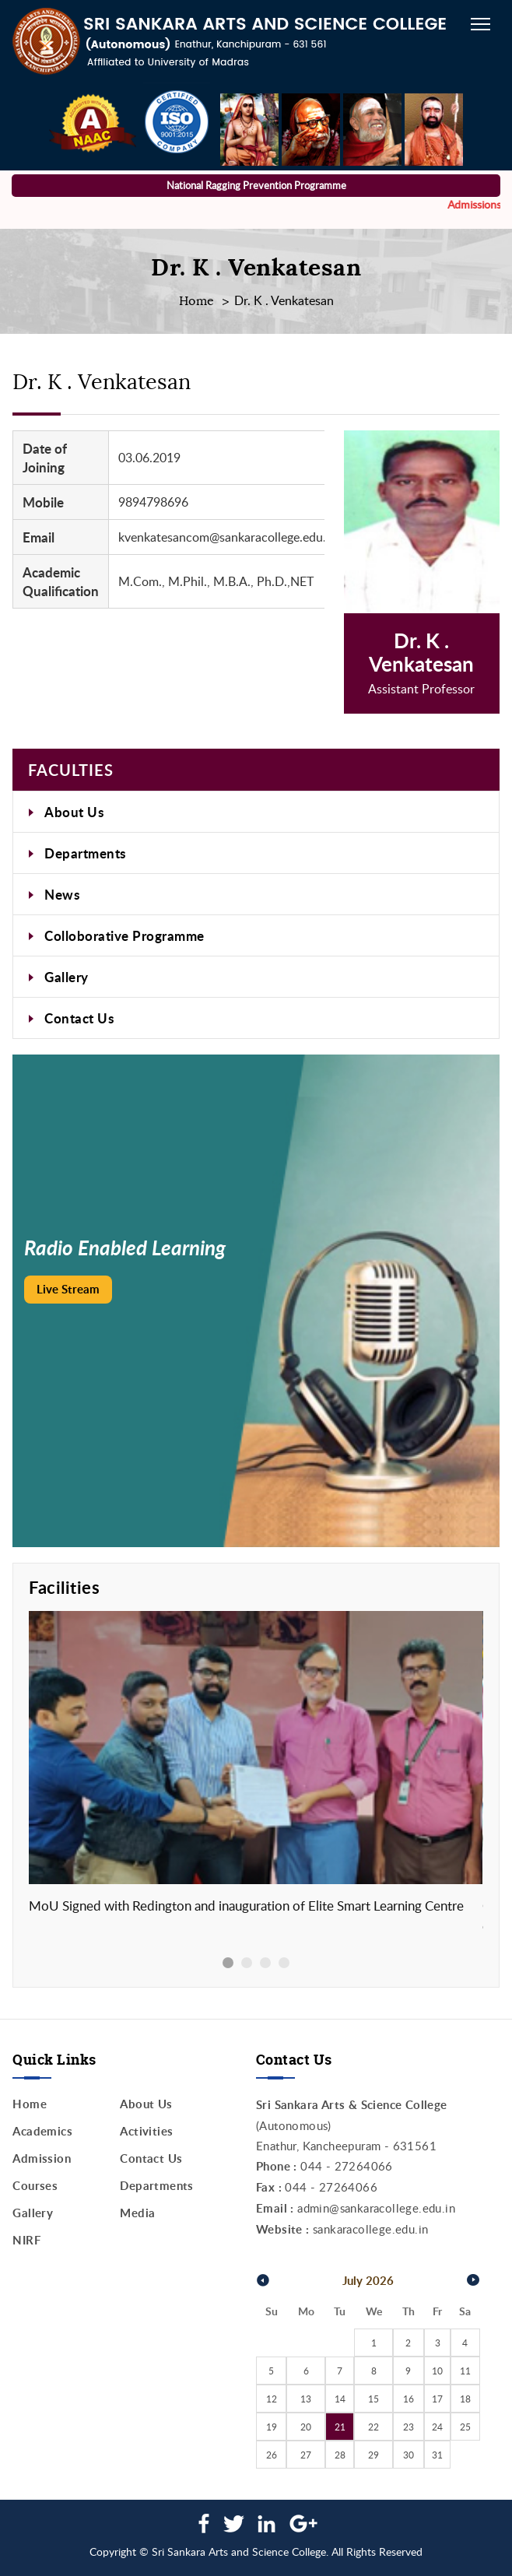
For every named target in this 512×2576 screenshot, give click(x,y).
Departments (85, 853)
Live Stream (68, 1289)
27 (305, 2454)
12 (271, 2398)
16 (408, 2398)
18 (465, 2398)
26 (271, 2454)
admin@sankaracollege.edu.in (376, 2208)
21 (340, 2426)
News (61, 894)
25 (465, 2426)
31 (437, 2454)
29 (373, 2454)
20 (305, 2426)
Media (137, 2213)
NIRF (26, 2240)
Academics (42, 2131)
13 (305, 2398)
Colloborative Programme (124, 935)
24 (437, 2426)
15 (373, 2398)
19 (271, 2426)
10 (437, 2370)
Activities (146, 2131)
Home (197, 301)
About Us (73, 811)
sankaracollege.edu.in (370, 2229)
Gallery (66, 976)
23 (408, 2426)
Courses (35, 2186)
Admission (41, 2158)
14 (340, 2398)
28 (340, 2454)
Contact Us (79, 1018)
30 (408, 2454)
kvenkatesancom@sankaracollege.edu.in (227, 537)
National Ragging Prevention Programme (256, 185)
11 (465, 2370)
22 (373, 2426)
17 (437, 2398)
